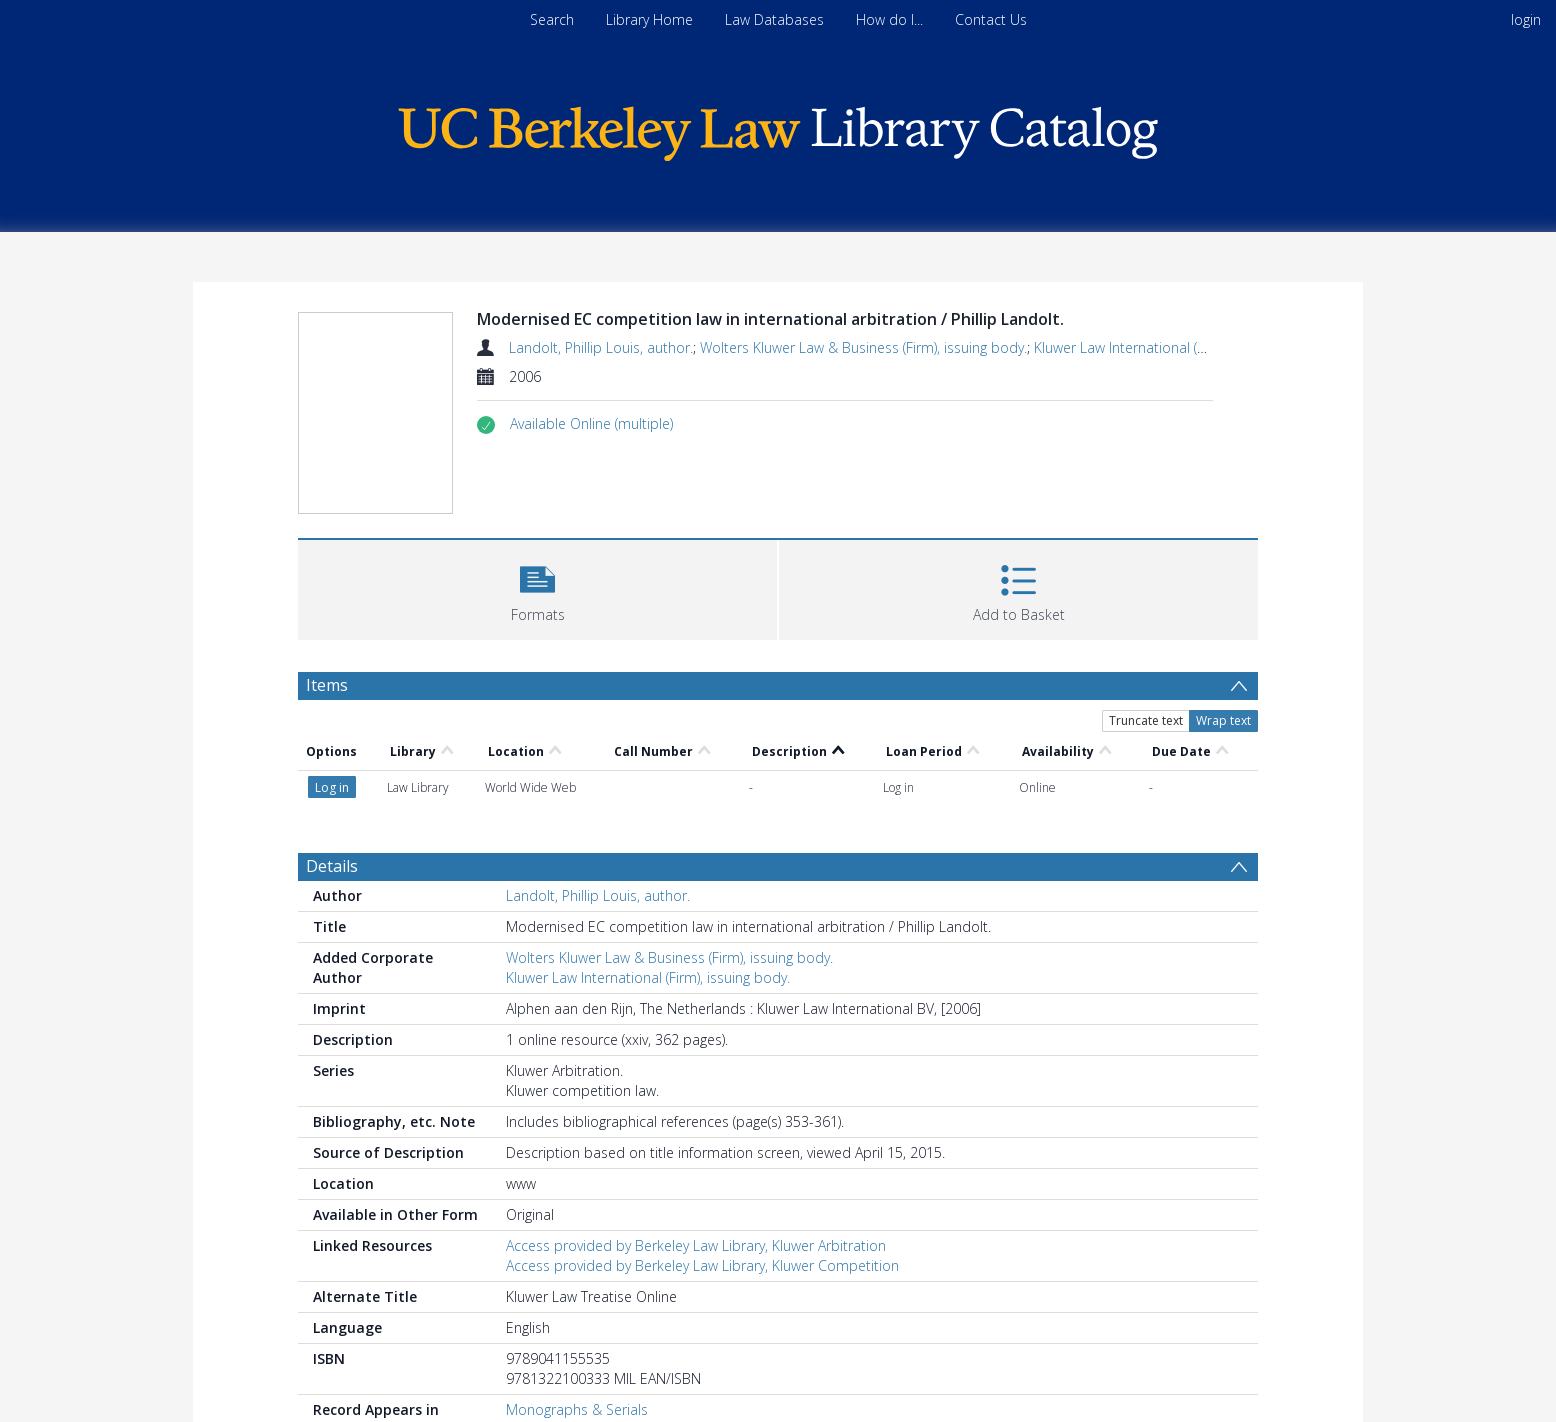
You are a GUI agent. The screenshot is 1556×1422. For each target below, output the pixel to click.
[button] (591, 424)
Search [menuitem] (552, 19)
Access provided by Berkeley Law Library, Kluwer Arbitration (696, 1245)
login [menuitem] (1526, 19)
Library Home (649, 19)
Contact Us (991, 19)
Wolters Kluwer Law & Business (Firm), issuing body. (863, 347)
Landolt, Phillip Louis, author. (601, 347)
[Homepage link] (778, 128)
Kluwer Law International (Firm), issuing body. (1176, 347)
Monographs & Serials (577, 1409)
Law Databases (774, 19)
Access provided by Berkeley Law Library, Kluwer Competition (702, 1265)
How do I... (889, 19)
